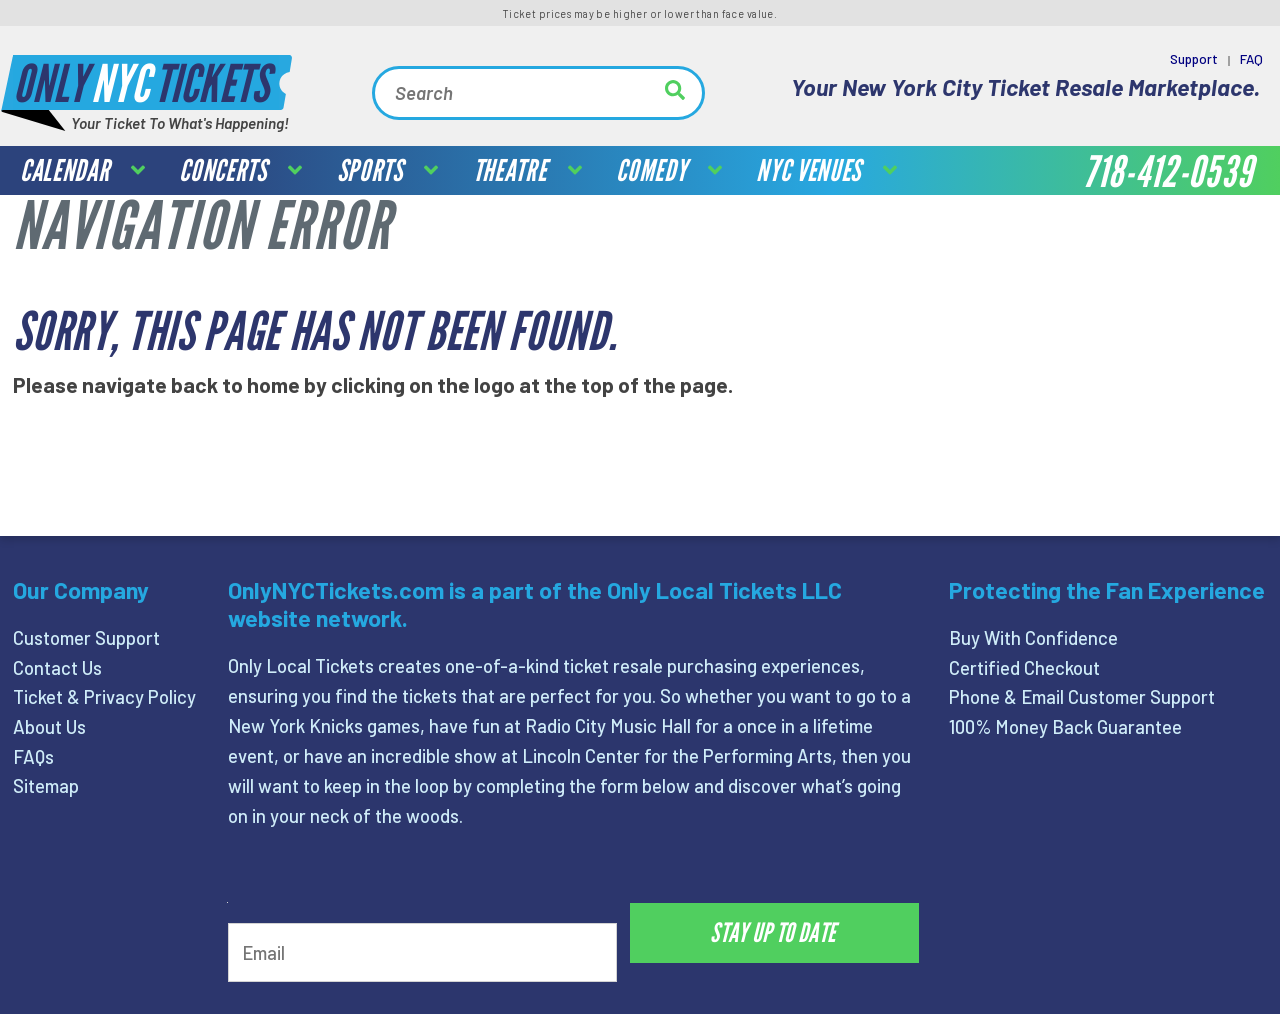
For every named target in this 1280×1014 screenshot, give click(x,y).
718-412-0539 (1168, 173)
